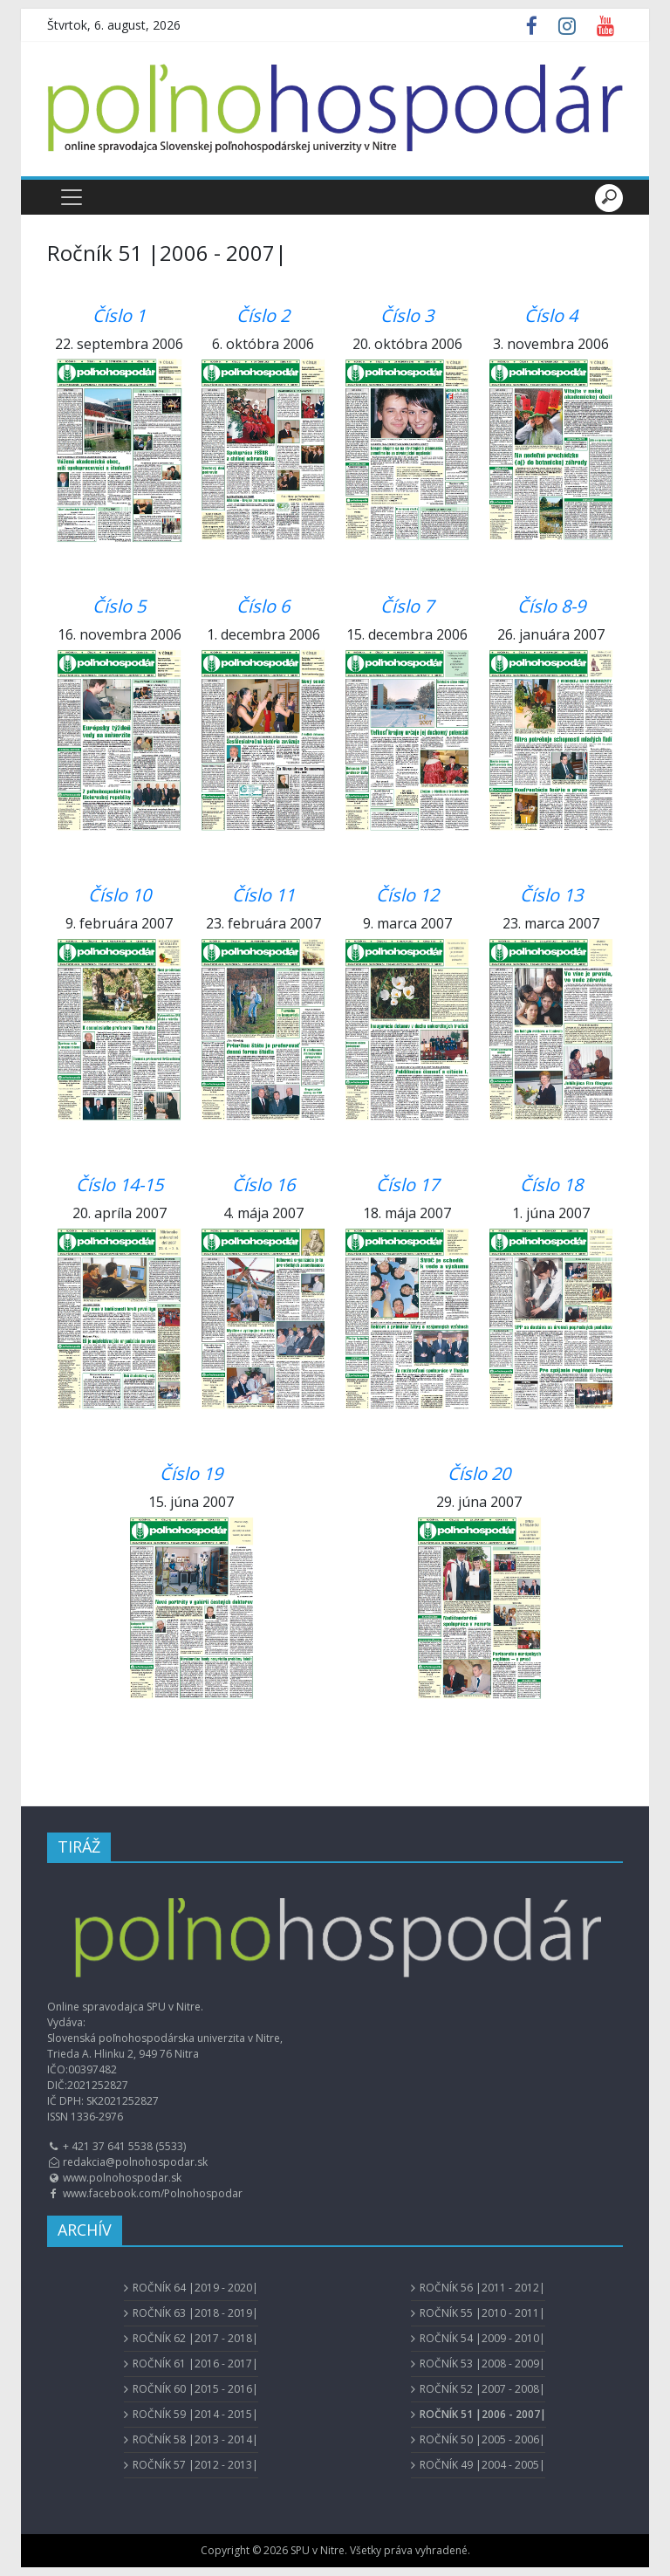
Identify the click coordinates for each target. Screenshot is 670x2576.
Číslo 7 (407, 606)
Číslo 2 (263, 315)
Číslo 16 (263, 1184)
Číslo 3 (407, 315)
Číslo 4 (551, 315)
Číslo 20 (479, 1473)
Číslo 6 (263, 606)
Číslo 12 (407, 895)
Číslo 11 (263, 895)
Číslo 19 (191, 1473)
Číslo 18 (551, 1184)
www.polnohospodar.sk (122, 2177)
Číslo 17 (407, 1184)
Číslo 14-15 (119, 1184)
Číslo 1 (119, 315)
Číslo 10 (119, 895)
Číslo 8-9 (551, 606)
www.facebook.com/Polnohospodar (153, 2193)
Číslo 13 (551, 895)
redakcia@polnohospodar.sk (135, 2162)
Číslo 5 (119, 606)
